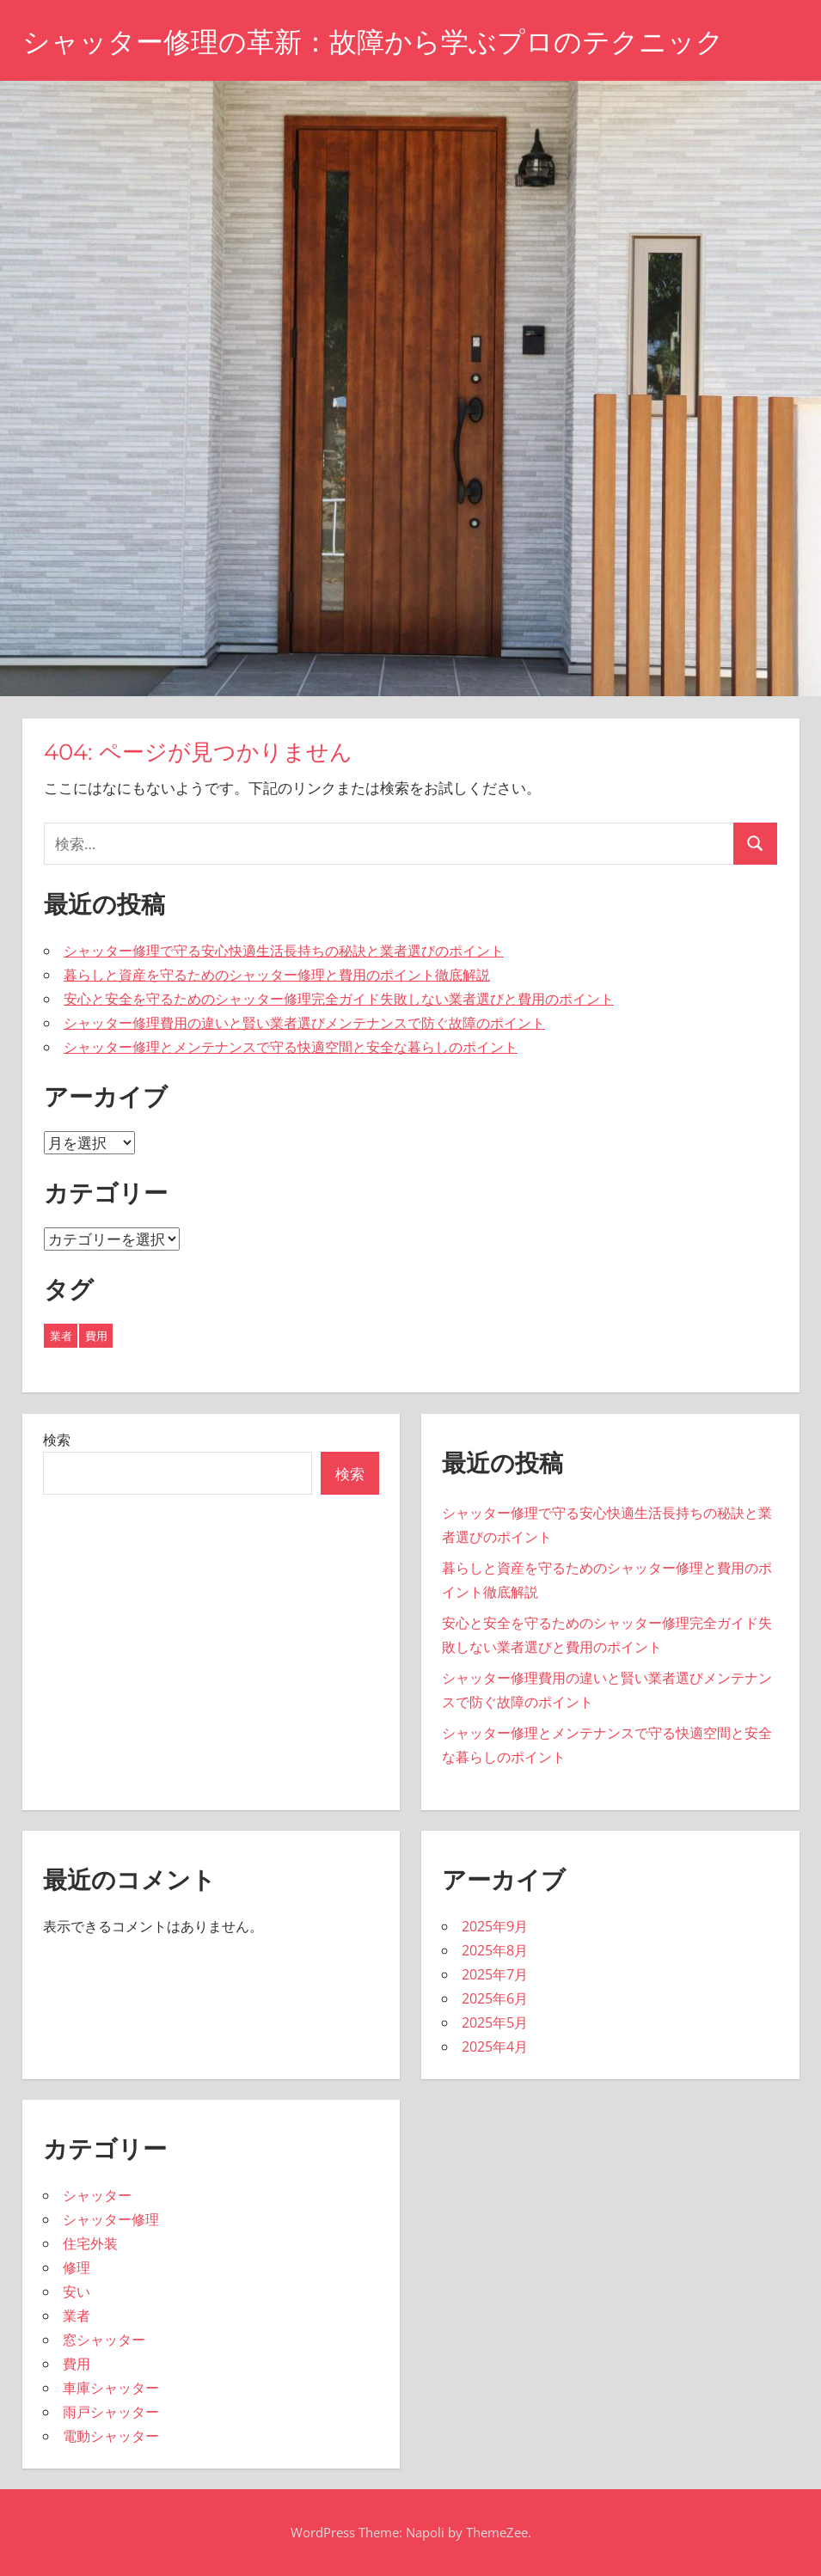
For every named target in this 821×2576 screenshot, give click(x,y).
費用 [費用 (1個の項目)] (96, 1335)
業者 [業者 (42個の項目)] (61, 1335)
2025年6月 (495, 1998)
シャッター (97, 2195)
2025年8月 (495, 1950)
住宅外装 (90, 2243)
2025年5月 (495, 2022)
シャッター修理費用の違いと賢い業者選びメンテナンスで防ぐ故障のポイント (304, 1022)
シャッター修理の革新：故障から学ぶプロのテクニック (373, 41)
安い (76, 2291)
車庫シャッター (111, 2387)
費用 (76, 2363)
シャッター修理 (111, 2219)
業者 (76, 2315)
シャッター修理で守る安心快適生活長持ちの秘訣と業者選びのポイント (284, 950)
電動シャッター (111, 2435)
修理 (76, 2267)
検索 (56, 1439)
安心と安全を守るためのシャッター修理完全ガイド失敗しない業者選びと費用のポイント (339, 998)
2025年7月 (495, 1974)
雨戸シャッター (111, 2411)
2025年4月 (495, 2046)
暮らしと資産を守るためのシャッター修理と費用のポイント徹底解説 (277, 974)
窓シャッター (104, 2339)
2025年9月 (495, 1926)
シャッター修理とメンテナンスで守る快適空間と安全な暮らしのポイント (291, 1046)
